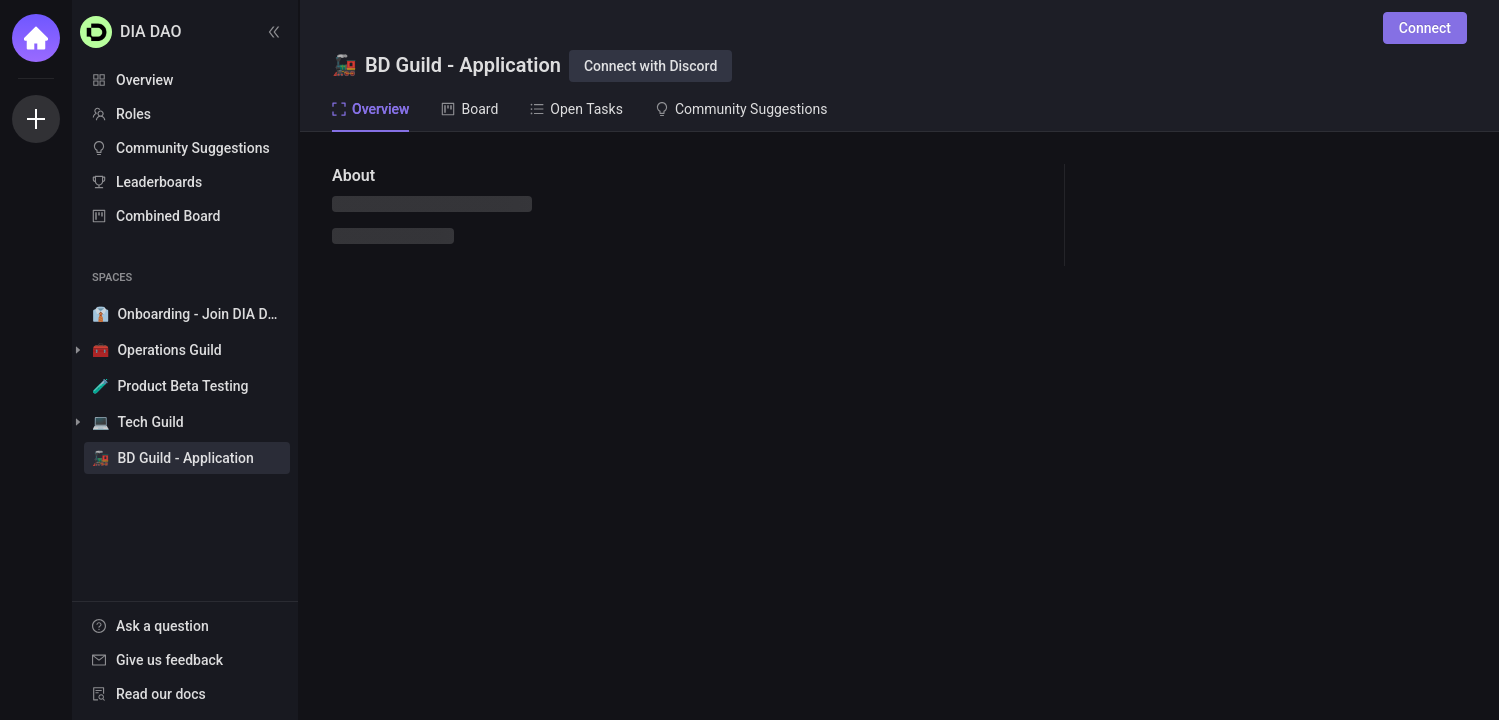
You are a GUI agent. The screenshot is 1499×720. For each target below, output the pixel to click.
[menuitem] (185, 80)
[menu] (185, 149)
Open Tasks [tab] (576, 109)
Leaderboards (159, 182)
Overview (144, 80)
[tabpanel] (899, 426)
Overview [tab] (370, 109)
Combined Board (168, 216)
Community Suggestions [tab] (741, 109)
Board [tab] (469, 109)
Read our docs (161, 694)
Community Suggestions (193, 148)
